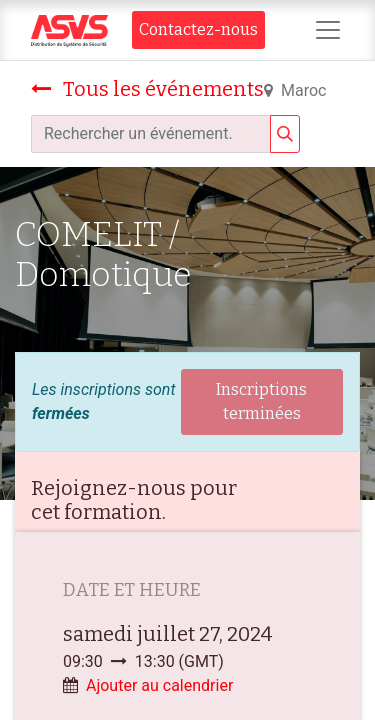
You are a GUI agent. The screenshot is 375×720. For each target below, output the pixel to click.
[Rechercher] (285, 134)
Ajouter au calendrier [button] (159, 685)
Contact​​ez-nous (198, 29)
